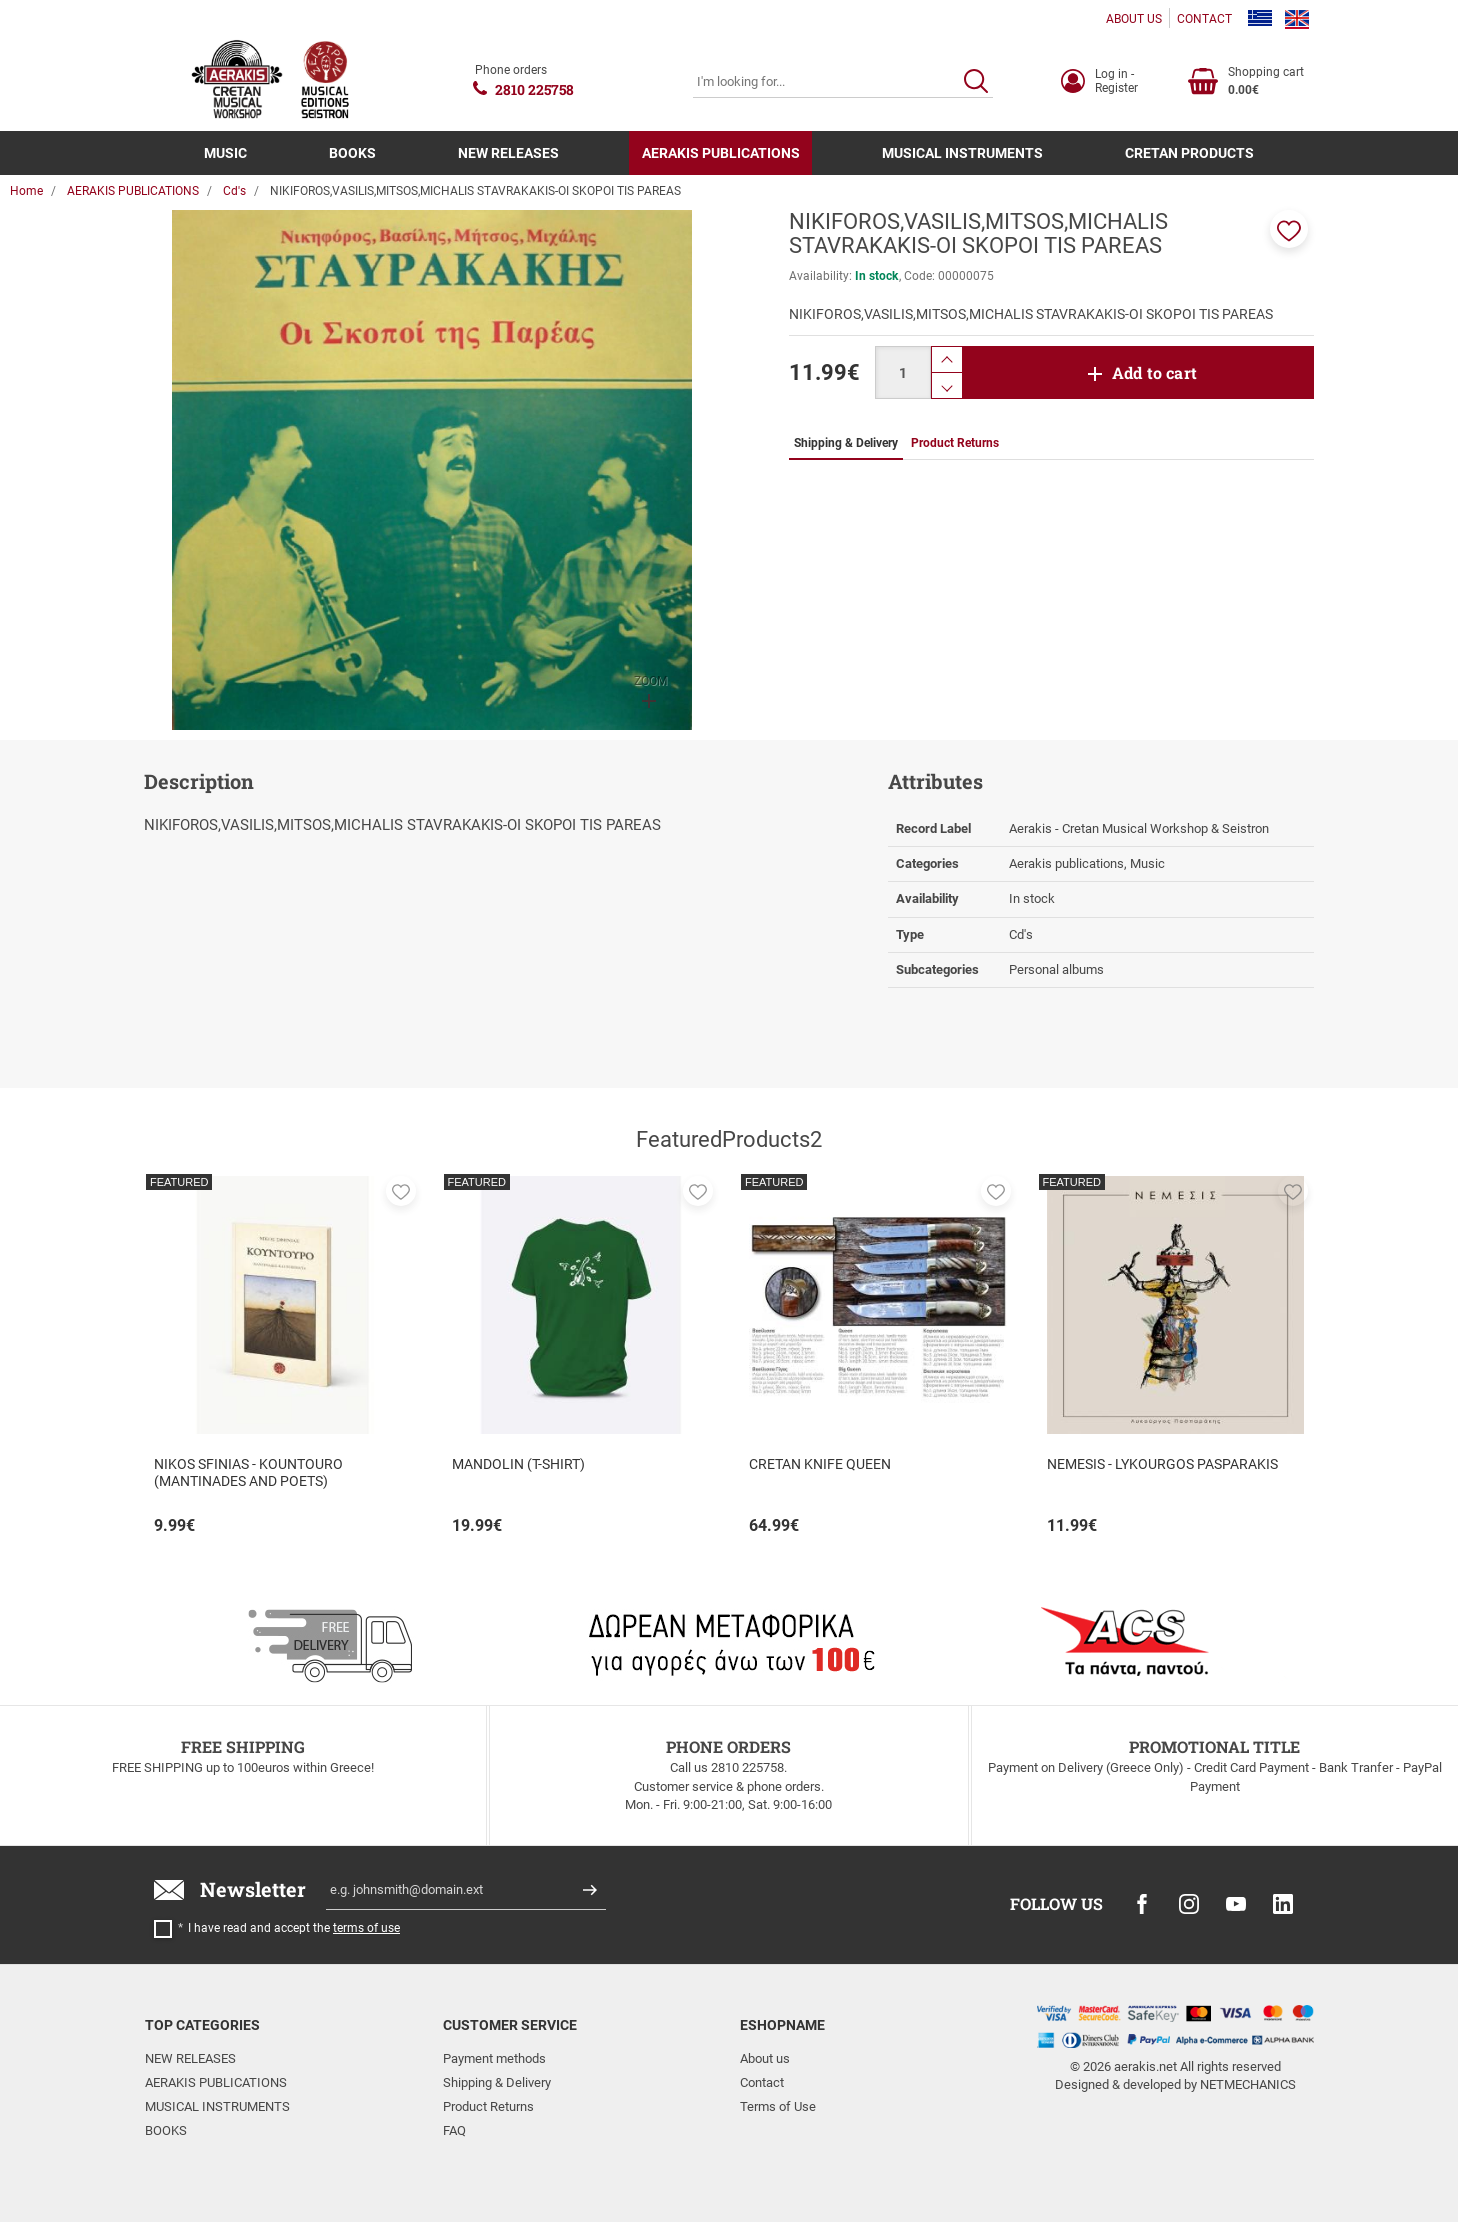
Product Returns (488, 2106)
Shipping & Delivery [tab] (846, 443)
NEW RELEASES (508, 153)
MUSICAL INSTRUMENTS (962, 153)
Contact (762, 2082)
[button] (1289, 229)
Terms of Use (778, 2106)
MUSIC (225, 153)
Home (26, 191)
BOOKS (352, 153)
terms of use (366, 1928)
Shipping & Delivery (497, 2082)
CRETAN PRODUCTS (1189, 153)
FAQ (454, 2130)
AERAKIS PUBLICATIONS (721, 153)
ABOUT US (1134, 19)
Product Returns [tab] (955, 443)
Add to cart (1154, 372)
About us (765, 2058)
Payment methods (494, 2058)
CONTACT (1204, 19)
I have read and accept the (294, 1928)
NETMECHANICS (1248, 2084)
